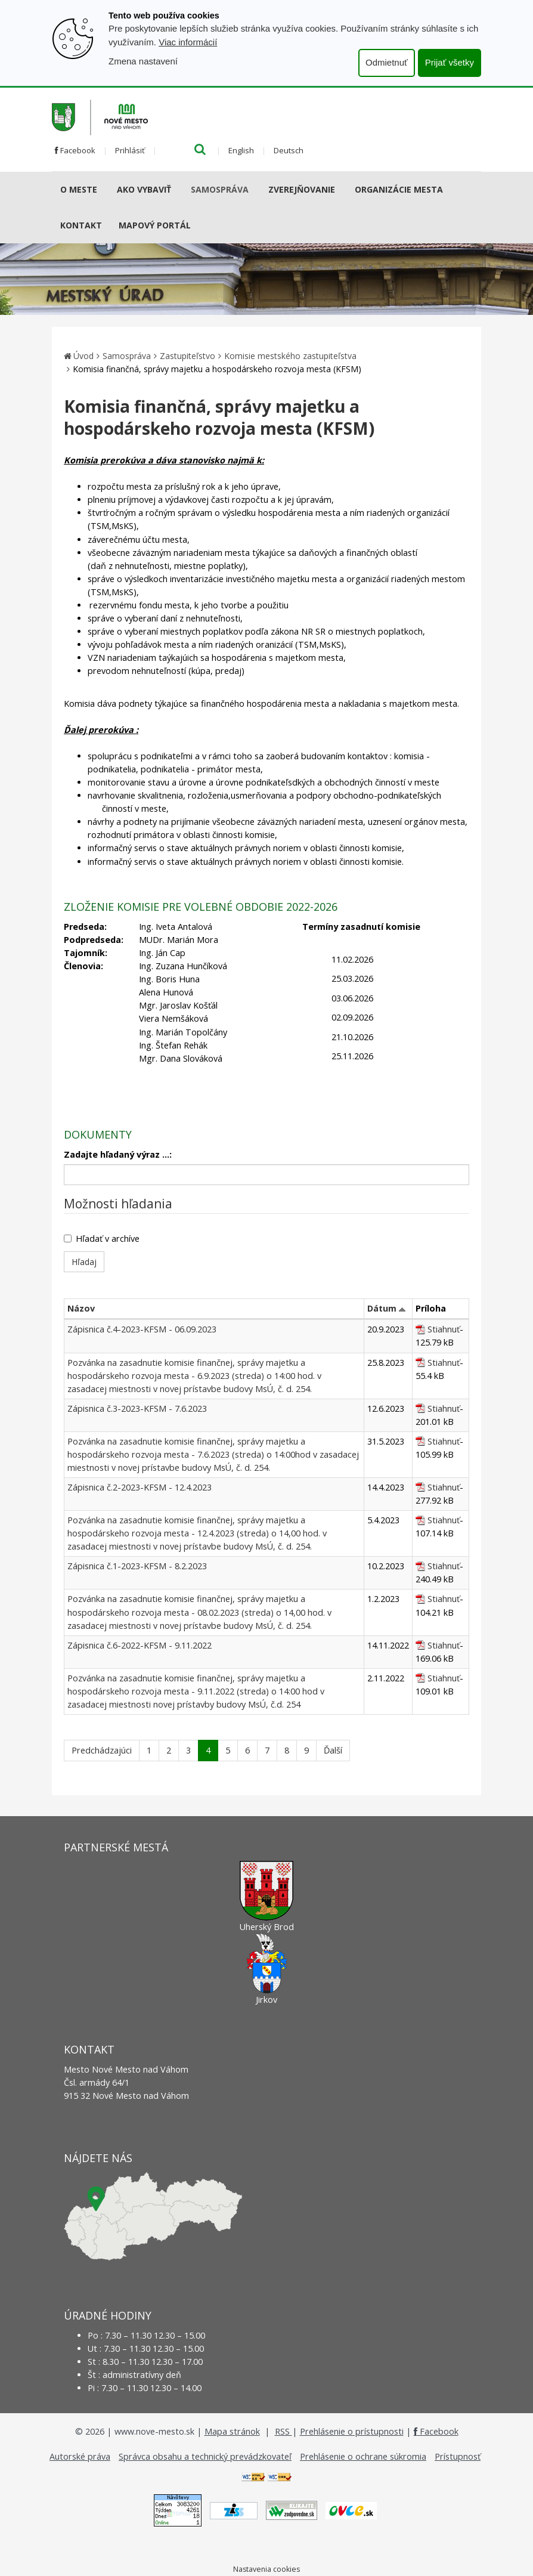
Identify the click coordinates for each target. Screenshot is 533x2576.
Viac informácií (188, 42)
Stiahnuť (443, 1329)
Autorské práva (79, 2456)
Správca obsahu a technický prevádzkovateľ (205, 2456)
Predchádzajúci (102, 1750)
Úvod (83, 355)
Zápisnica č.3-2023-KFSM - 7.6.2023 (137, 1408)
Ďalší (333, 1750)
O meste (78, 189)
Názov (81, 1308)
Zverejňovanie (301, 189)
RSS (283, 2431)
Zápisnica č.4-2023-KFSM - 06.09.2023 (141, 1329)
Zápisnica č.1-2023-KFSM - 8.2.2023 (137, 1566)
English (241, 150)
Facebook (75, 150)
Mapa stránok (232, 2431)
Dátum (381, 1308)
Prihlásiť (130, 150)
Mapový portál (155, 225)
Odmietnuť (386, 62)
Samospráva (220, 189)
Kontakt (81, 225)
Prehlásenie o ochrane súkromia (363, 2456)
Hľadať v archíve (102, 1238)
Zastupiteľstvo (187, 355)
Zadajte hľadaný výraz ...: (118, 1154)
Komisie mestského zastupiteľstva (290, 355)
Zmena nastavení (143, 61)
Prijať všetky (449, 62)
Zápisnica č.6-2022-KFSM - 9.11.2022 (139, 1645)
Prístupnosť (458, 2456)
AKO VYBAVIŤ (144, 189)
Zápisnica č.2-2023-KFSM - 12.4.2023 (139, 1487)
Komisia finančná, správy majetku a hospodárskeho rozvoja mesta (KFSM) (217, 369)
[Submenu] (101, 190)
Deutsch (288, 150)
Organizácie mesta (399, 189)
